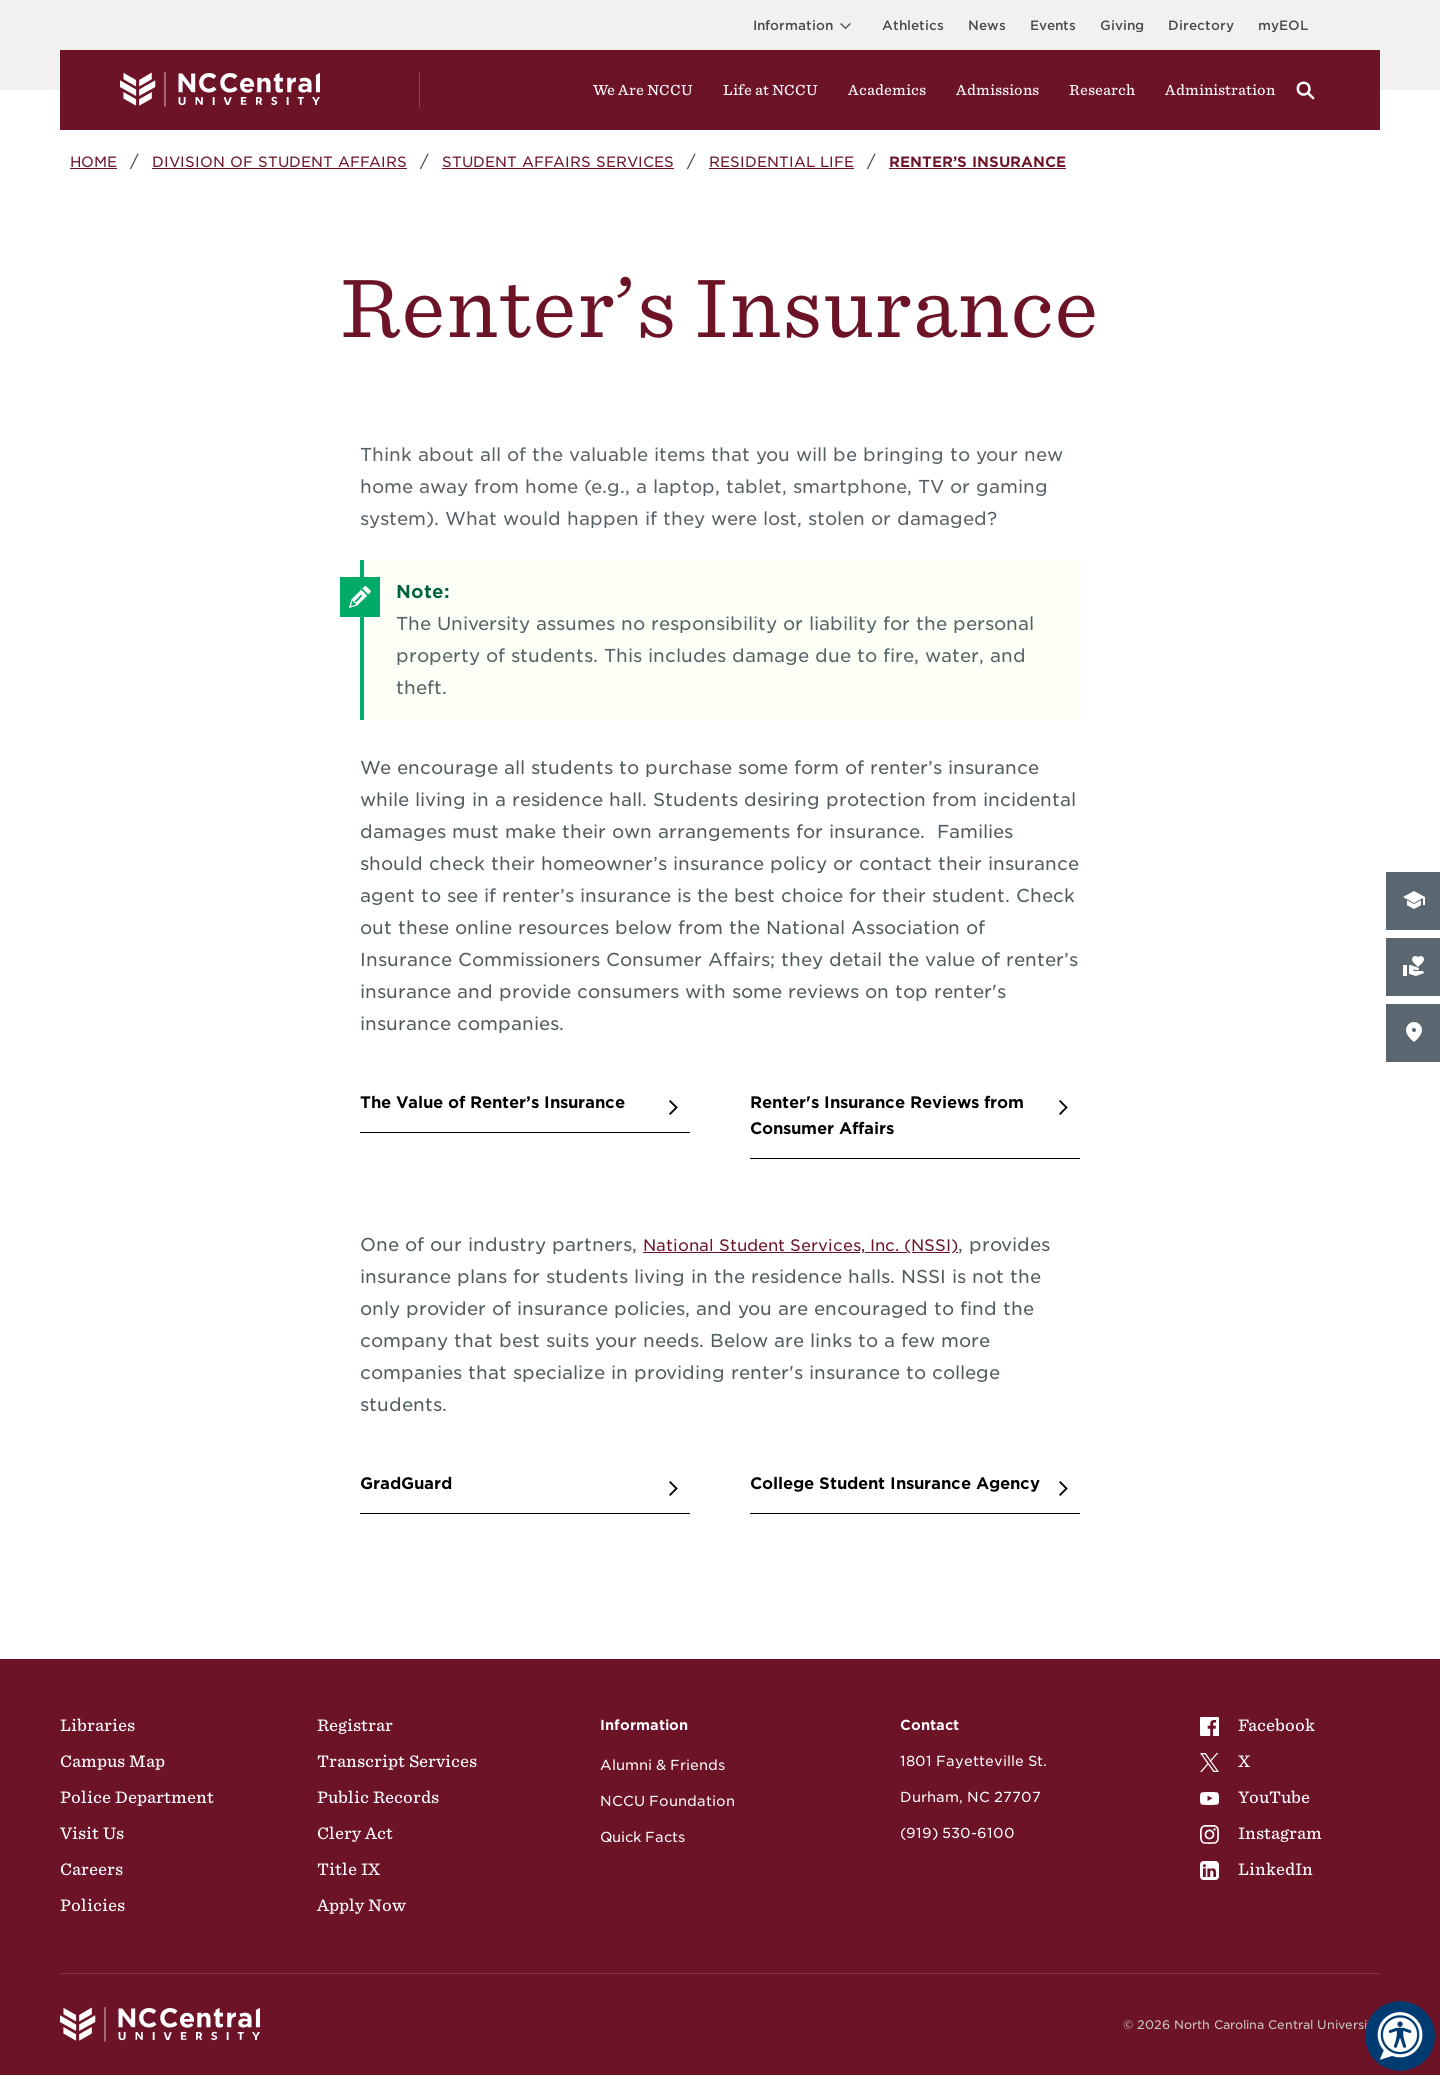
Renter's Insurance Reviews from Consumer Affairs (887, 1115)
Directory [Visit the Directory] (1201, 25)
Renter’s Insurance (977, 161)
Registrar (355, 1725)
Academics (887, 90)
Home (93, 161)
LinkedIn (1256, 1869)
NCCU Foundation (667, 1801)
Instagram (1261, 1833)
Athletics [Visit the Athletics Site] (913, 25)
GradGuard (406, 1483)
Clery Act (355, 1833)
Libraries (97, 1725)
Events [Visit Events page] (1053, 25)
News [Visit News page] (987, 25)
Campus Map (112, 1761)
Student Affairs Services (558, 161)
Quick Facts (642, 1837)
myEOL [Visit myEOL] (1283, 25)
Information (805, 25)
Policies (92, 1905)
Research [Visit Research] (1102, 90)
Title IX (348, 1869)
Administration (1220, 90)
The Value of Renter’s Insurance (492, 1102)
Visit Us (92, 1833)
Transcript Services (397, 1761)
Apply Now (361, 1905)
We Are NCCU (643, 90)
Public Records (378, 1797)
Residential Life (781, 161)
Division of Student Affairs (279, 161)
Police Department (137, 1797)
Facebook (1257, 1725)
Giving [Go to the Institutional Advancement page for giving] (1122, 25)
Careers (91, 1869)
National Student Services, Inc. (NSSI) (800, 1245)
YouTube (1255, 1797)
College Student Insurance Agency (895, 1483)
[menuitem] (1261, 1725)
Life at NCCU (770, 90)
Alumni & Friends (662, 1765)
